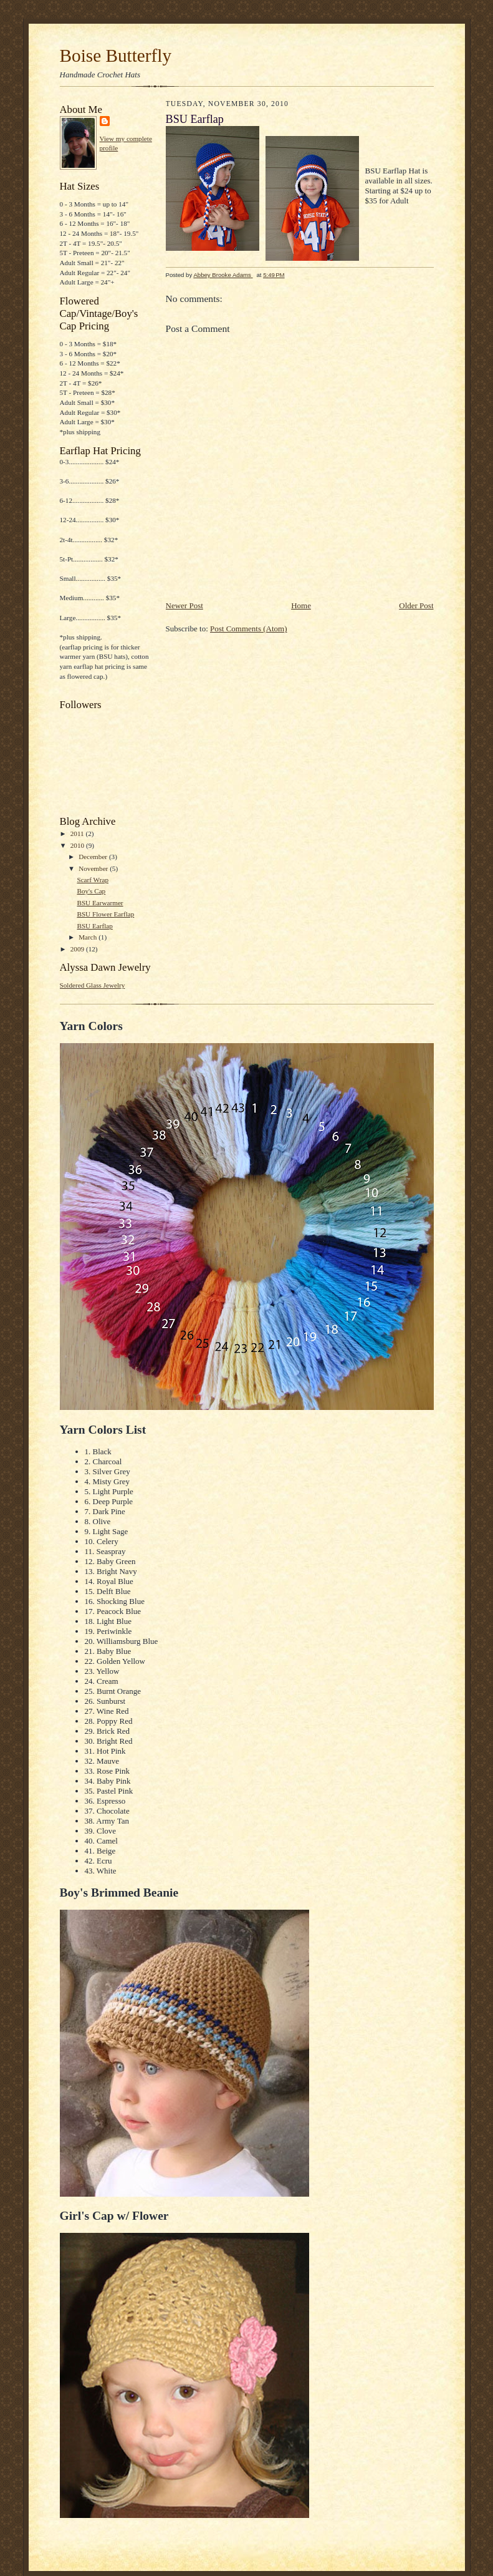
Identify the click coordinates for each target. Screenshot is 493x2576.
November (94, 868)
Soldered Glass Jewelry (92, 985)
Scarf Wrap (92, 879)
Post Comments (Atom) (248, 628)
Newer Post (184, 605)
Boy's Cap (91, 891)
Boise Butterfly (116, 56)
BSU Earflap (94, 926)
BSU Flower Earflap (105, 914)
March (88, 937)
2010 (78, 845)
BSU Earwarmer (100, 902)
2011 (78, 833)
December (94, 856)
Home (301, 605)
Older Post (416, 605)
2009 (78, 949)
